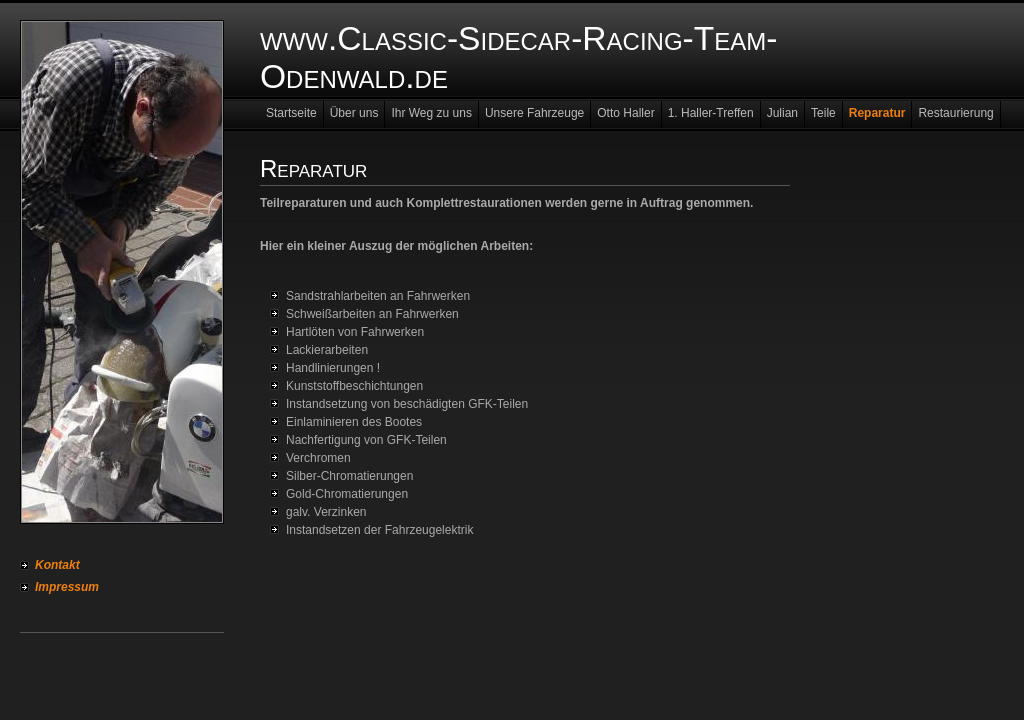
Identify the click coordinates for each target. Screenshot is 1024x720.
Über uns (354, 113)
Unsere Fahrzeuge (534, 113)
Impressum (67, 587)
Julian (782, 113)
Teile (823, 113)
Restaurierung (955, 113)
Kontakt (57, 565)
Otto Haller (625, 113)
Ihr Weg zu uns (431, 113)
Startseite (291, 113)
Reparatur (877, 113)
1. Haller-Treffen (711, 113)
